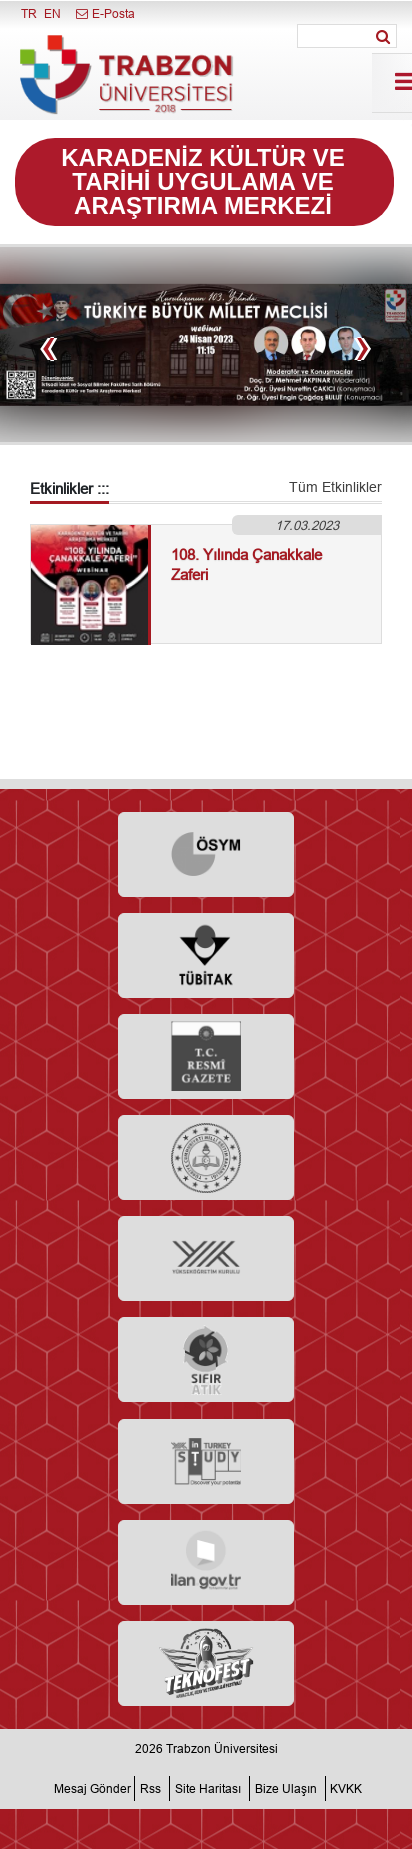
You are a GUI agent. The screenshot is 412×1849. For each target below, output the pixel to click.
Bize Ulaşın (286, 1788)
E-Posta (104, 13)
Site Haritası (208, 1788)
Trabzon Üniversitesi (222, 1748)
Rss (150, 1788)
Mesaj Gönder (92, 1788)
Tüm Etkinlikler (335, 487)
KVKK (346, 1788)
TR (29, 13)
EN (52, 13)
